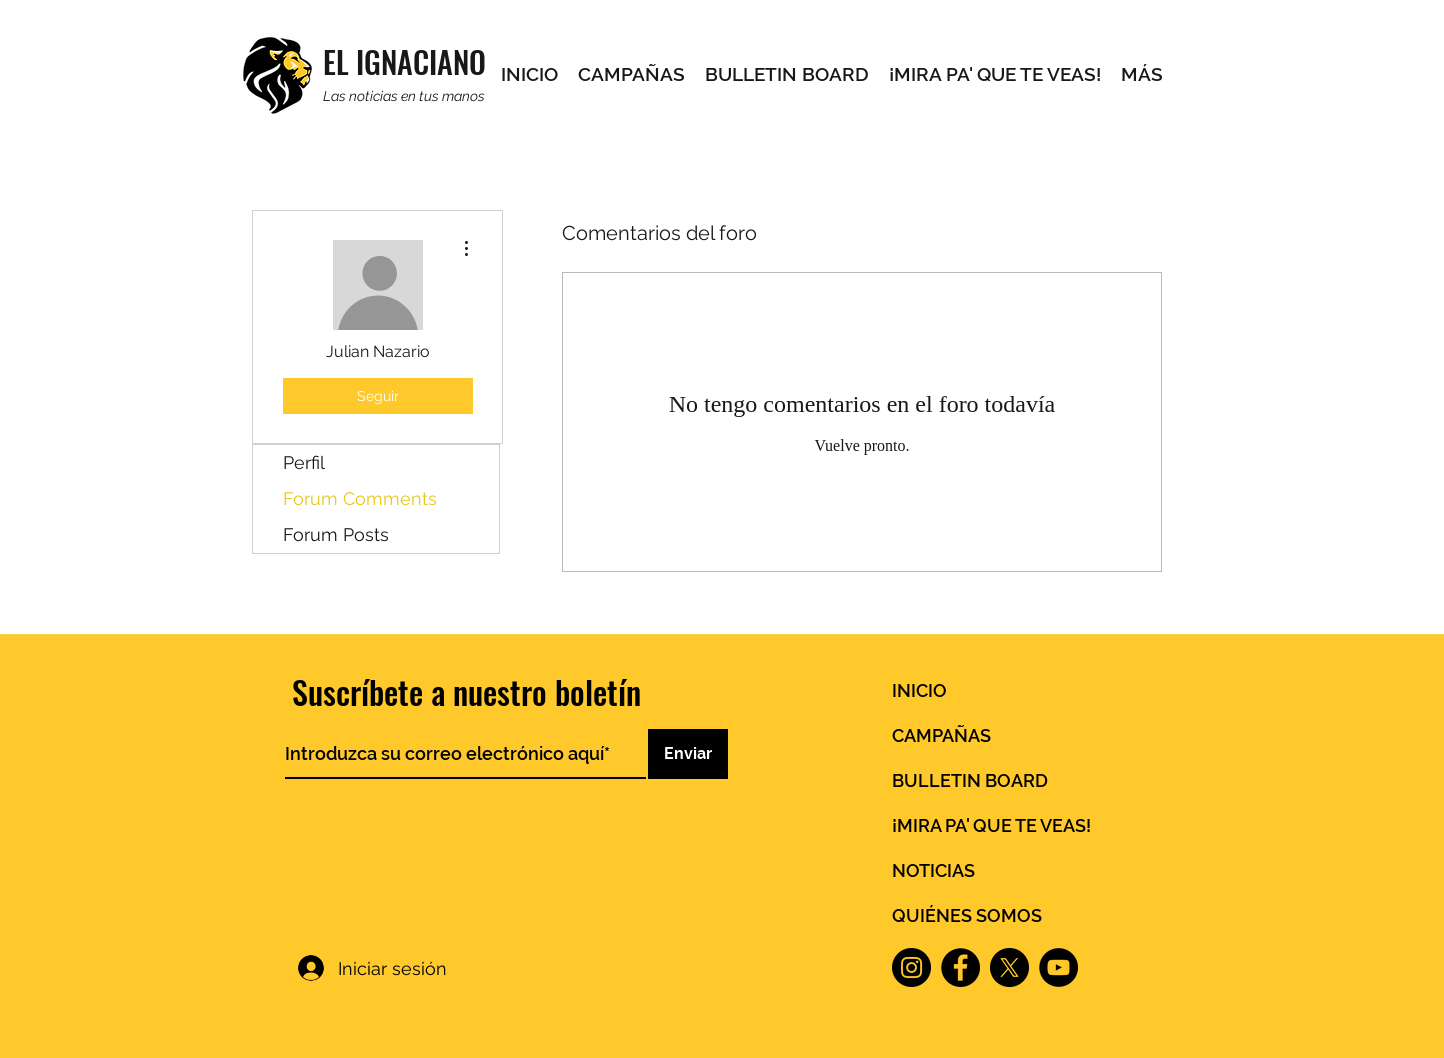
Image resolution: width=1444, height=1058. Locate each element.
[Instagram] (911, 967)
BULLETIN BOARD (970, 780)
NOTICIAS (933, 870)
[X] (1009, 967)
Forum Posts (336, 534)
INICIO (919, 690)
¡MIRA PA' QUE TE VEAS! (991, 825)
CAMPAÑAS (941, 735)
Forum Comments (360, 498)
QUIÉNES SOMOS (967, 915)
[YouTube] (1058, 967)
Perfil (304, 462)
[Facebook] (960, 967)
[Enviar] (688, 754)
